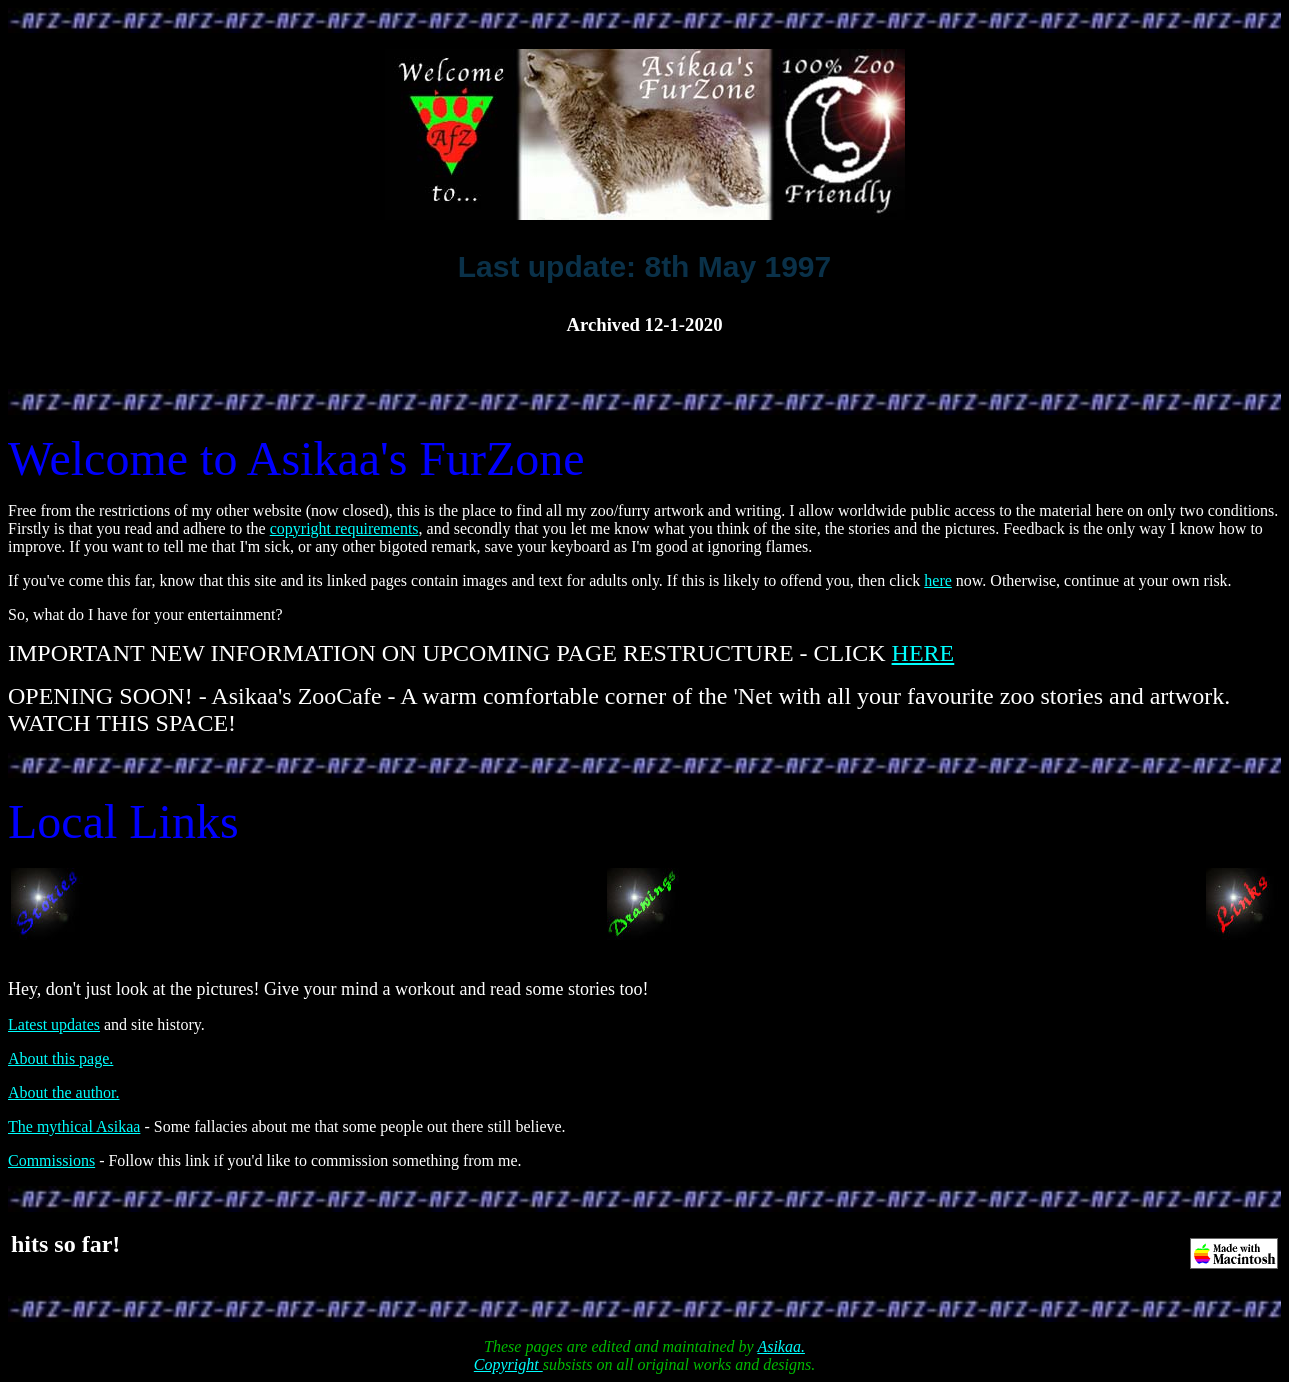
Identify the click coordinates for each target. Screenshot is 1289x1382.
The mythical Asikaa (74, 1126)
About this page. (60, 1058)
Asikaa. (781, 1346)
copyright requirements (344, 528)
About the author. (64, 1092)
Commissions (51, 1160)
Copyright (508, 1364)
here (938, 580)
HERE (923, 653)
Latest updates (54, 1024)
